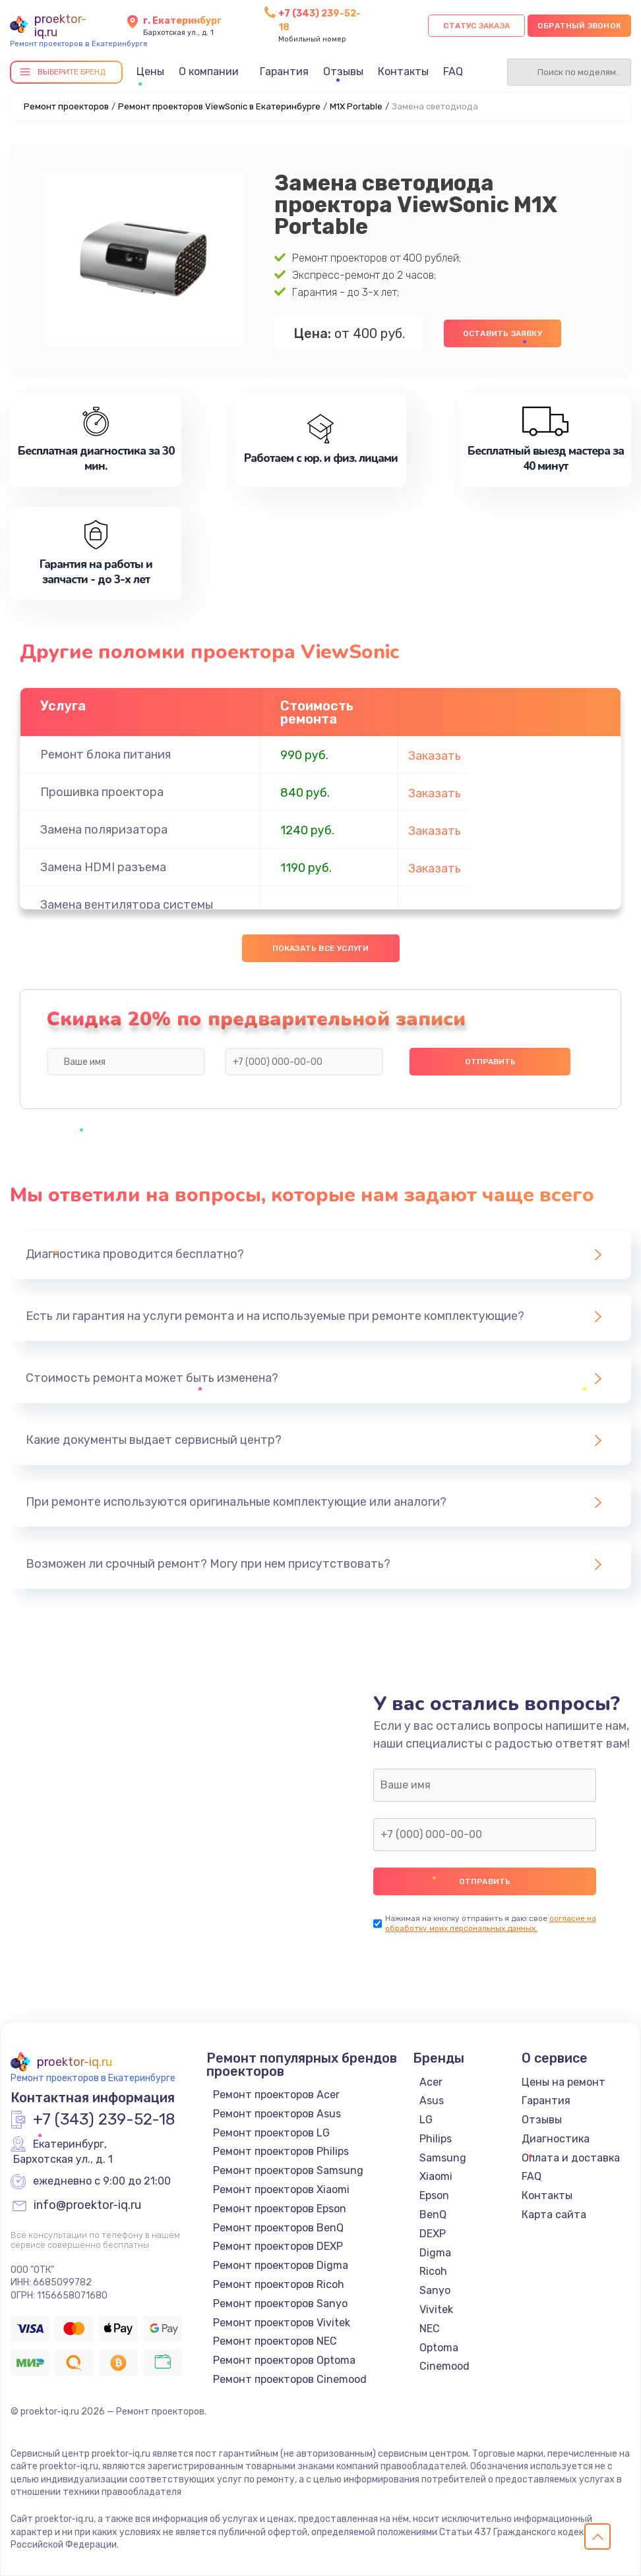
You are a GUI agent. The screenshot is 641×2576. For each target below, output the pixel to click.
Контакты (403, 71)
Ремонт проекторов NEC (275, 2341)
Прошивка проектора (102, 792)
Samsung (442, 2158)
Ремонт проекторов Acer (276, 2094)
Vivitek (436, 2309)
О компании (209, 71)
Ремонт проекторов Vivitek (281, 2322)
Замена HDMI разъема (103, 867)
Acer (431, 2082)
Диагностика (556, 2138)
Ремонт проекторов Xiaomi (281, 2189)
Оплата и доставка (571, 2158)
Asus (431, 2100)
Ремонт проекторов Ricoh (278, 2284)
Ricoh (433, 2271)
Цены (150, 71)
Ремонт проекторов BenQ (278, 2227)
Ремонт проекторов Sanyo (280, 2303)
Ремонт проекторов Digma (280, 2265)
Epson (434, 2195)
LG (426, 2119)
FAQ (453, 71)
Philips (435, 2138)
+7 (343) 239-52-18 (104, 2120)
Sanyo (434, 2290)
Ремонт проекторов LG (271, 2133)
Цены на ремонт (563, 2082)
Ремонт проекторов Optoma (284, 2360)
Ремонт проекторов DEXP (278, 2246)
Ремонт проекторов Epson (279, 2208)
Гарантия (284, 71)
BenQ (432, 2214)
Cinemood (444, 2366)
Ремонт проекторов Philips (281, 2151)
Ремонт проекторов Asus (277, 2113)
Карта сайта (554, 2214)
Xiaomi (435, 2176)
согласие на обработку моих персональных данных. (490, 1923)
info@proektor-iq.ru (87, 2205)
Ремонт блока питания (105, 754)
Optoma (438, 2347)
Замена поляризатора (104, 829)
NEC (429, 2328)
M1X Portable (356, 106)
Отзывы (343, 71)
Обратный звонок (579, 25)
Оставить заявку (502, 333)
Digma (435, 2253)
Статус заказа (476, 25)
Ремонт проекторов (66, 106)
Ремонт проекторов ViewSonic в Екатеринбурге (219, 106)
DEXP (432, 2233)
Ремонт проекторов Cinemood (290, 2379)
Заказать (434, 756)
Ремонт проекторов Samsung (288, 2170)
